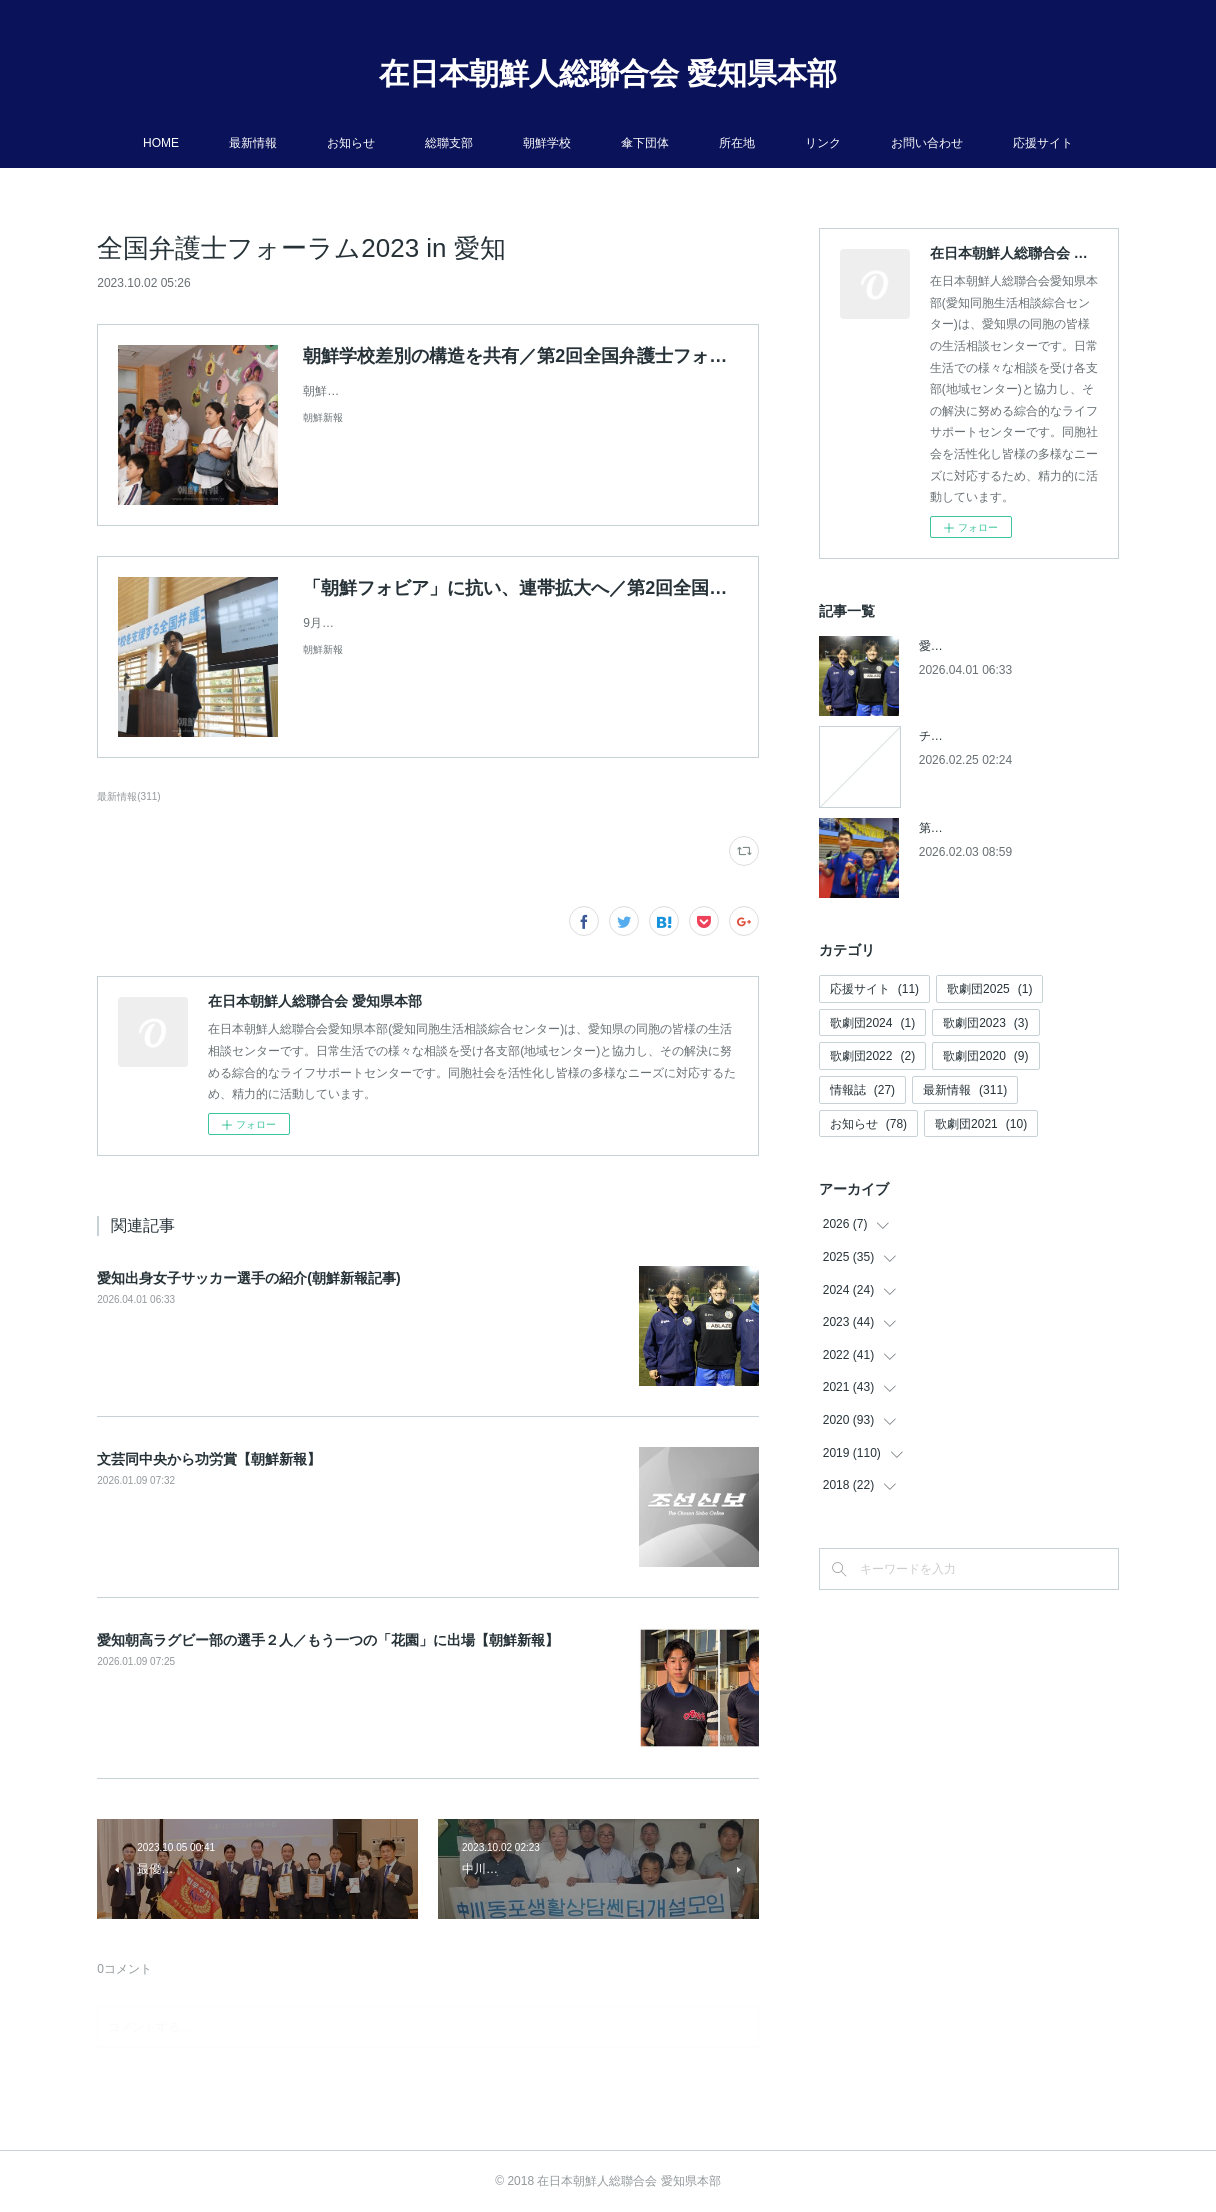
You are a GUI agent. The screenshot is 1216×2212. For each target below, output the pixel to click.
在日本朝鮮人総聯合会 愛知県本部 (608, 73)
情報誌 (862, 1090)
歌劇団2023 (985, 1023)
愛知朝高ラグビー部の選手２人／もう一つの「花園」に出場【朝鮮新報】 (328, 1640)
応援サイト (1043, 143)
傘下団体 (645, 143)
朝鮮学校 (547, 143)
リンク (823, 143)
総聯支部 (449, 143)
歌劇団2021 (981, 1124)
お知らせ (351, 143)
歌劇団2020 (985, 1056)
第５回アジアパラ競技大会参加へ (1009, 828)
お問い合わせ (927, 143)
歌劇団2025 (989, 989)
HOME (161, 143)
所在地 (737, 143)
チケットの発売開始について (997, 736)
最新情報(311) (128, 796)
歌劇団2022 (872, 1056)
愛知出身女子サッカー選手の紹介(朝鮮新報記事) (248, 1278)
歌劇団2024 (872, 1023)
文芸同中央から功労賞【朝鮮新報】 (209, 1459)
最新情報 (253, 143)
